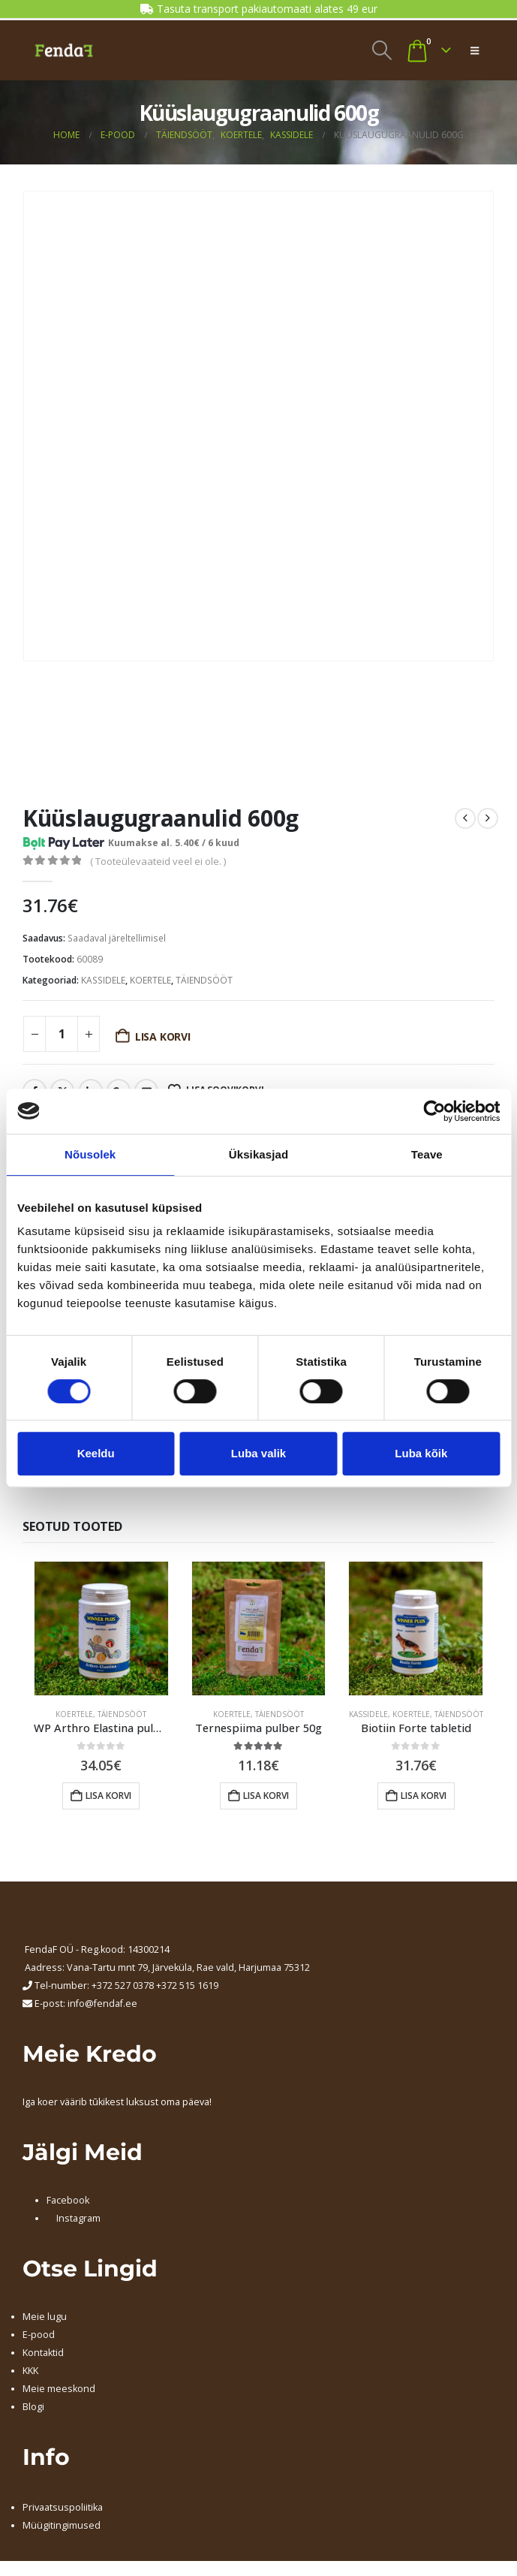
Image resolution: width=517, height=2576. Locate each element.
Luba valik (258, 1453)
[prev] (465, 818)
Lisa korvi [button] (108, 1795)
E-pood (39, 2334)
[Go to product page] (101, 1628)
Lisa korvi (163, 1036)
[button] (381, 50)
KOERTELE (150, 980)
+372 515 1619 (187, 1985)
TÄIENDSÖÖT (204, 980)
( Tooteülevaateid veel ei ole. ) (158, 861)
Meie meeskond (59, 2388)
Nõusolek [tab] (90, 1154)
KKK (30, 2370)
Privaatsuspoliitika (63, 2507)
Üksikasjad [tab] (258, 1154)
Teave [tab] (427, 1154)
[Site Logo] (64, 50)
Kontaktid (43, 2352)
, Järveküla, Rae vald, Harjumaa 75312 (229, 1967)
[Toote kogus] (61, 1034)
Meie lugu (45, 2316)
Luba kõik (421, 1453)
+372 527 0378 (123, 1985)
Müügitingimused (62, 2525)
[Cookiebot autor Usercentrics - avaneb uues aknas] (434, 1111)
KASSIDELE (103, 980)
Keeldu (96, 1453)
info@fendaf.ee (102, 2003)
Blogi (33, 2406)
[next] (487, 818)
